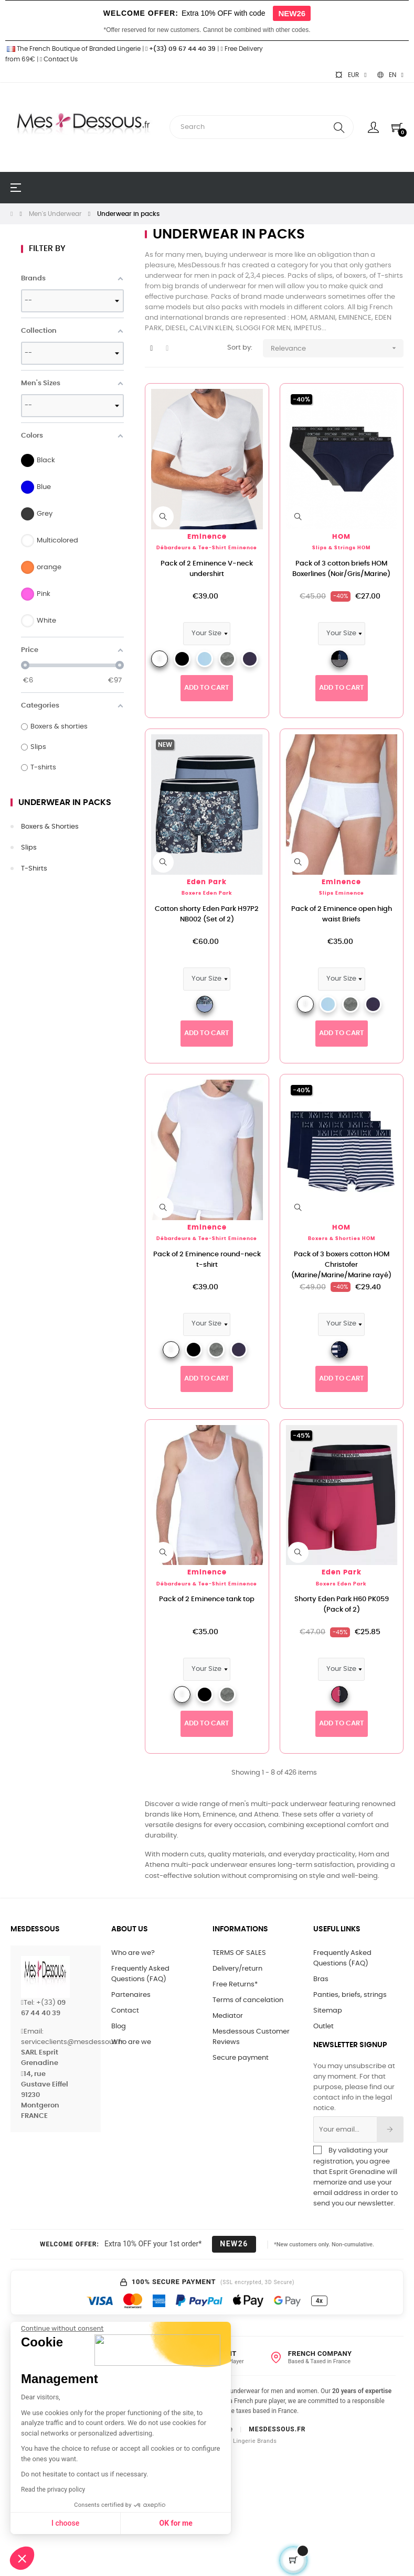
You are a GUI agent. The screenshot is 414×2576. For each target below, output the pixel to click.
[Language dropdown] (390, 75)
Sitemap (327, 2010)
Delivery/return (237, 1968)
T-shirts (34, 868)
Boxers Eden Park (207, 893)
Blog (118, 2026)
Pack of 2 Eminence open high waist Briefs (341, 914)
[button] (22, 2558)
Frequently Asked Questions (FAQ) (140, 1974)
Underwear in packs (64, 802)
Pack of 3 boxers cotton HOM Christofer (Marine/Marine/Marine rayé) (341, 1265)
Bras (320, 1979)
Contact (125, 2010)
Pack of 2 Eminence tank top (206, 1599)
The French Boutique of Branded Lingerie (73, 49)
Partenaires (131, 1995)
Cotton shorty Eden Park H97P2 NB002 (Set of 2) (207, 914)
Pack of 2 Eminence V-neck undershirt (207, 569)
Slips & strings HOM (341, 548)
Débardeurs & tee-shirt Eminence (206, 548)
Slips (29, 847)
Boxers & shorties (50, 826)
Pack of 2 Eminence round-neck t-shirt (207, 1259)
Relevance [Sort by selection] (337, 348)
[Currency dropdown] (350, 75)
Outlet (323, 2026)
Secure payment (241, 2058)
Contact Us (59, 59)
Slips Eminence (341, 893)
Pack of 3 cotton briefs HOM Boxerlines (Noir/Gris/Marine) (341, 569)
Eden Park (207, 882)
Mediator (228, 2016)
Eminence (207, 537)
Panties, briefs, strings (350, 1995)
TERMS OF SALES (239, 1953)
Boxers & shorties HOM (341, 1238)
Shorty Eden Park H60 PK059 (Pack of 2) (341, 1604)
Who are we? (133, 1953)
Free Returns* (235, 1984)
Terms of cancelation (248, 2000)
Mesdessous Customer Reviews (251, 2037)
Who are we (131, 2042)
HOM (341, 537)
